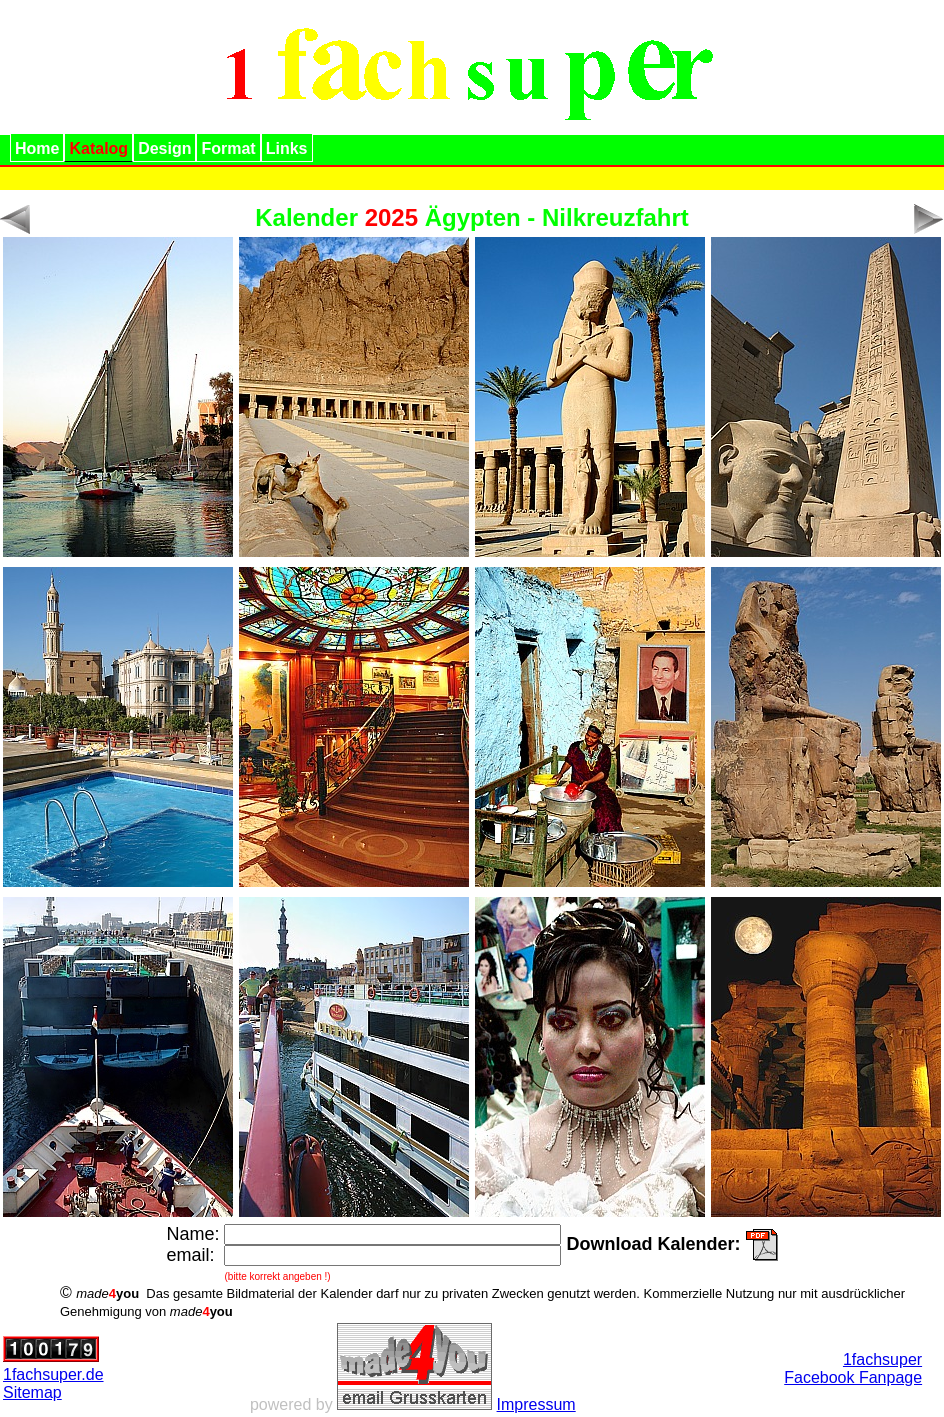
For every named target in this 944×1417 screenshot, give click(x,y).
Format (228, 148)
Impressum (536, 1404)
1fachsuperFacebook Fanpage (853, 1368)
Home (37, 148)
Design (164, 148)
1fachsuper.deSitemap (53, 1383)
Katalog (98, 148)
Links (287, 148)
